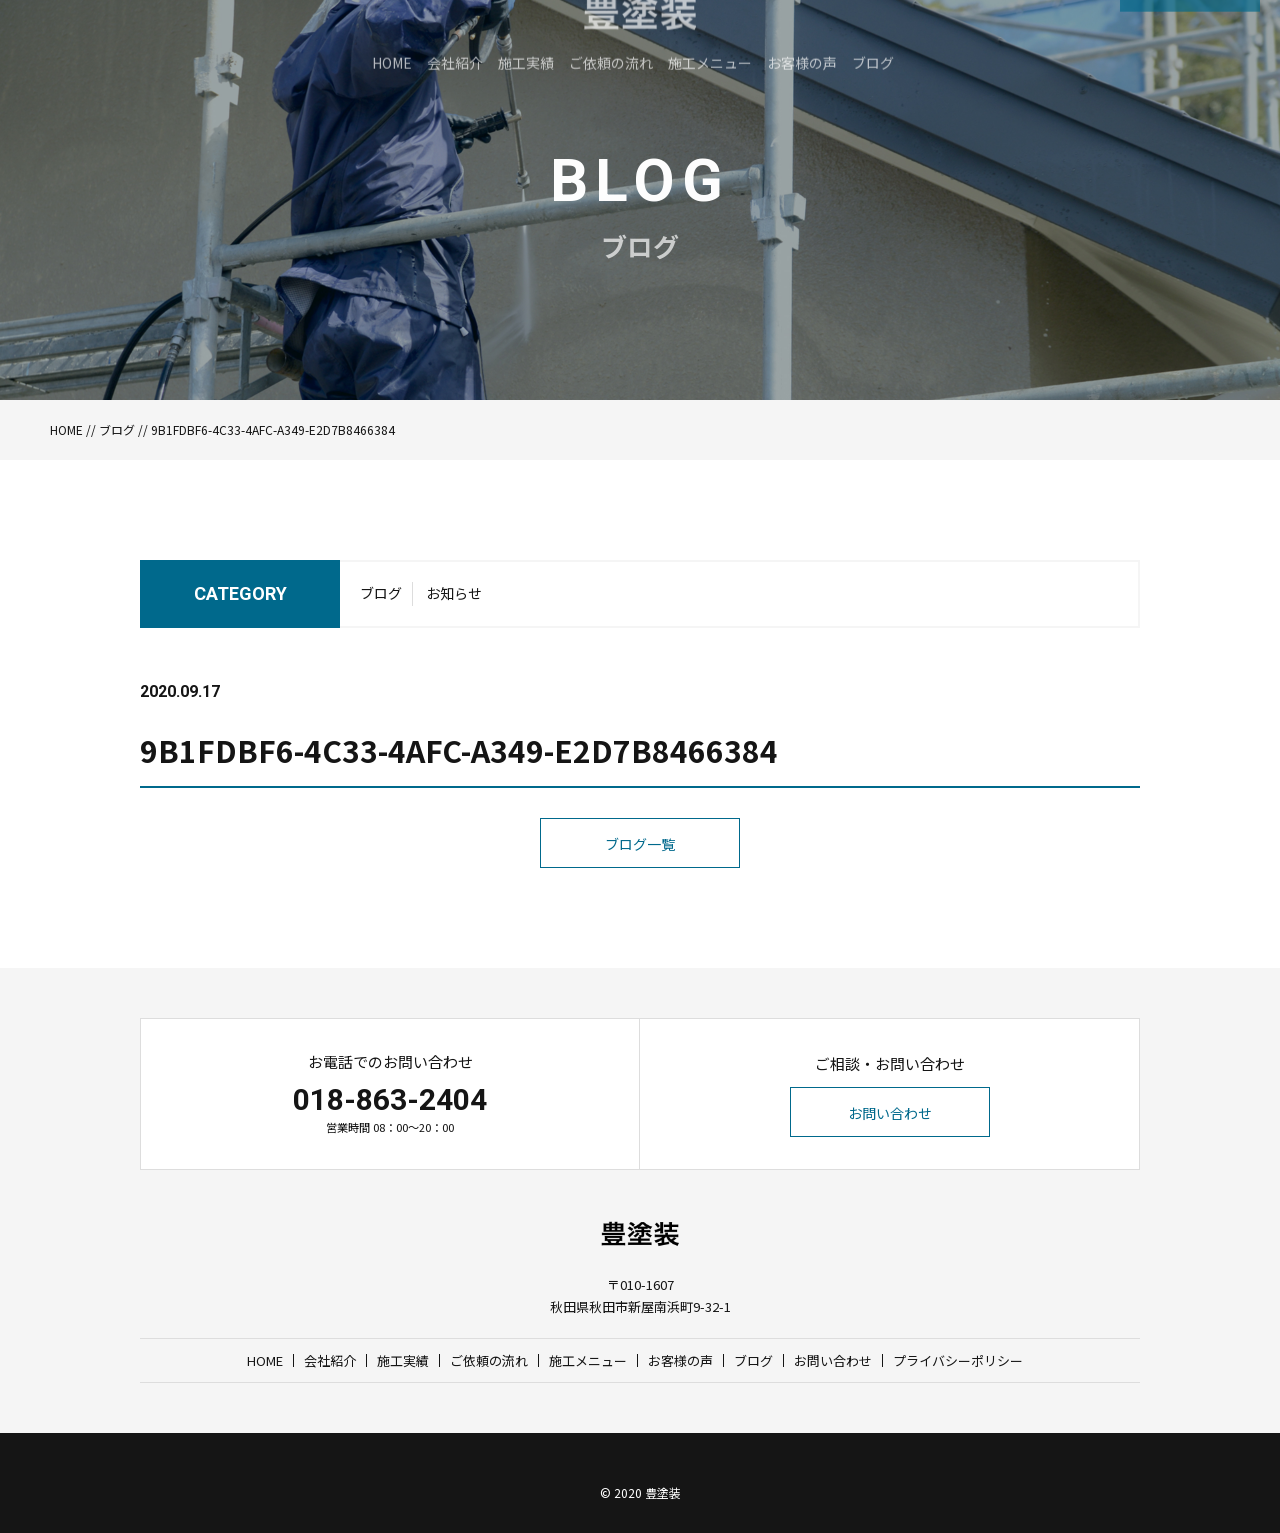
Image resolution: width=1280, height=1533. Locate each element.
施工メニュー (588, 1360)
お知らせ (454, 612)
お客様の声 (680, 1360)
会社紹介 (330, 1360)
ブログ (117, 429)
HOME (66, 429)
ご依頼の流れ (489, 1360)
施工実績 (403, 1360)
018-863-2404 (390, 1099)
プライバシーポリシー (958, 1360)
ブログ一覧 (640, 883)
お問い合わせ (890, 1113)
